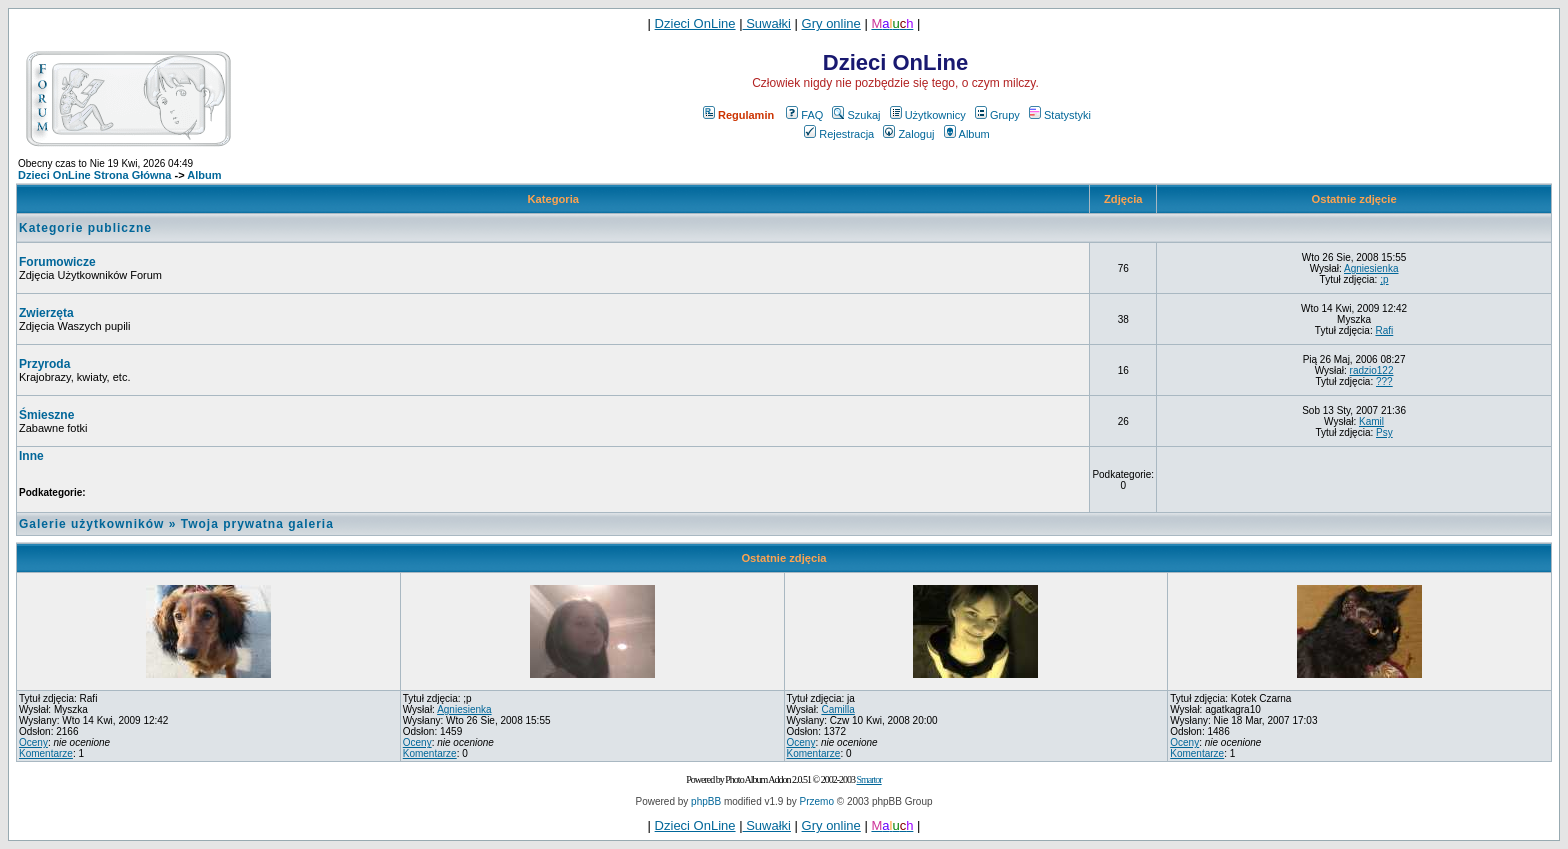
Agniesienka (1371, 268)
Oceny (33, 742)
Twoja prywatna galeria (257, 524)
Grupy (997, 115)
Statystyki (1060, 115)
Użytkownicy (928, 115)
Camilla (837, 709)
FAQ (804, 115)
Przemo (817, 801)
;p (1384, 279)
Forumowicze (57, 262)
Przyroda (44, 364)
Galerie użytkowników (91, 524)
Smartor (868, 779)
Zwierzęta (46, 313)
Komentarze (46, 753)
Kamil (1371, 421)
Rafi (1384, 330)
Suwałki (767, 23)
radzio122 (1372, 370)
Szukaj (856, 115)
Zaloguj (908, 134)
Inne (31, 456)
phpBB (706, 801)
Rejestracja (839, 134)
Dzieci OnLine (695, 23)
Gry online (831, 23)
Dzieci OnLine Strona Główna (94, 175)
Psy (1384, 432)
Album (967, 134)
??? (1384, 381)
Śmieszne (46, 415)
